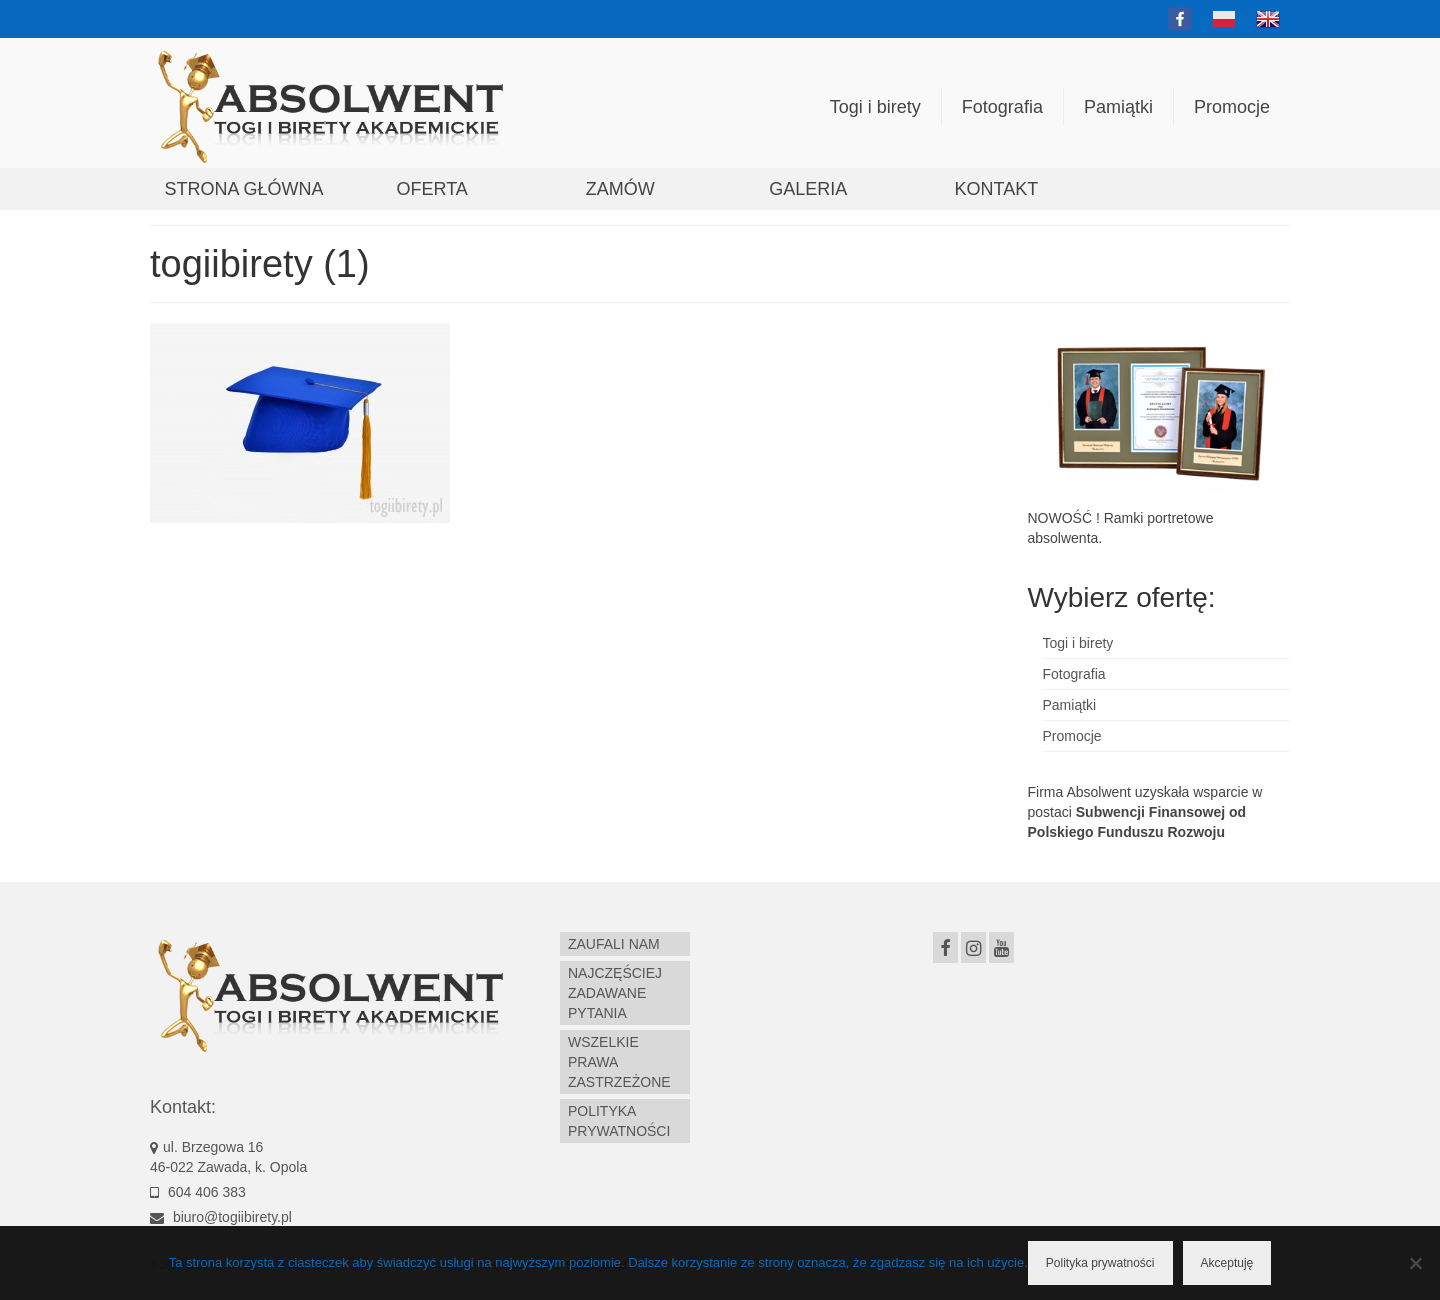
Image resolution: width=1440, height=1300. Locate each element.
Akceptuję (1227, 1263)
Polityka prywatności (1100, 1263)
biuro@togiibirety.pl (221, 1217)
